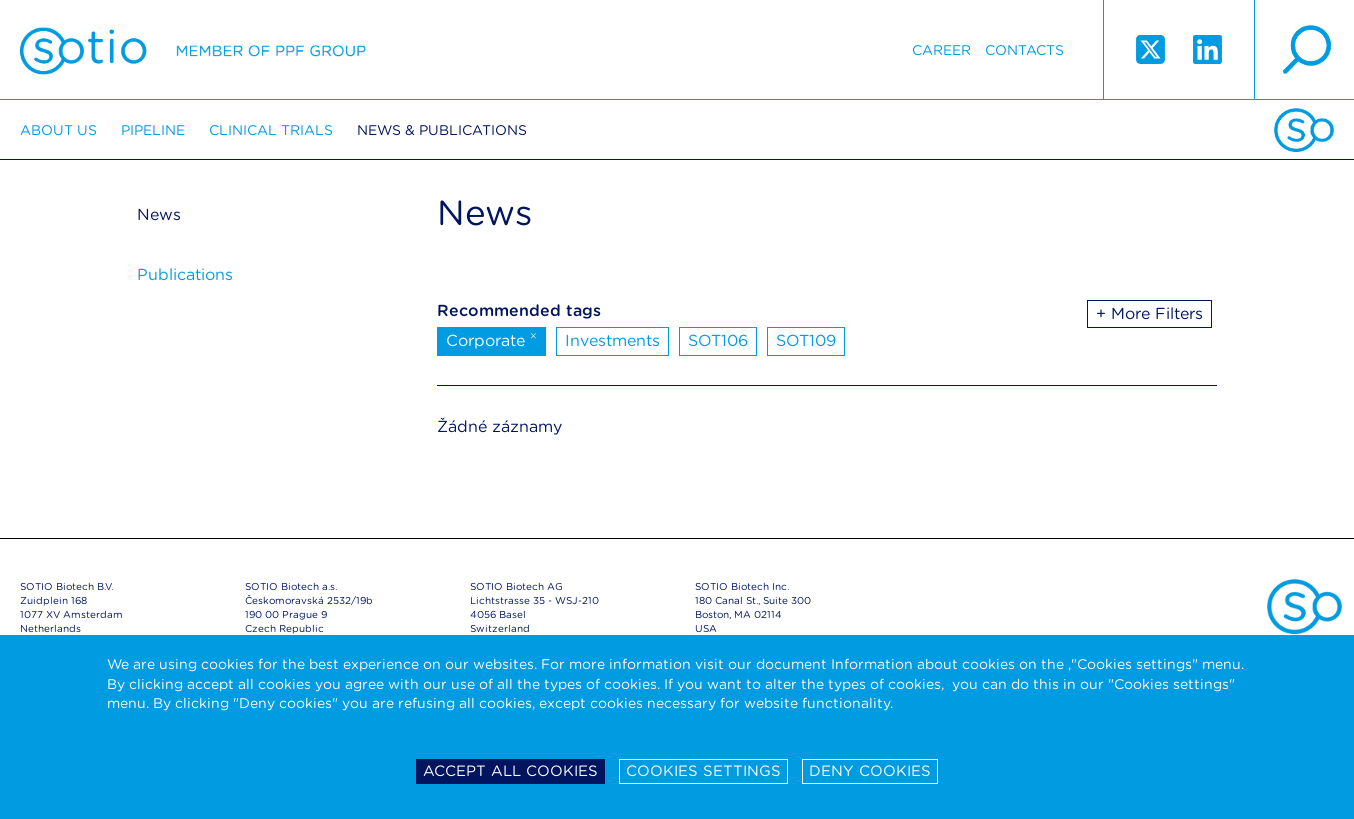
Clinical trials (271, 130)
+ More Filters (1149, 313)
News (159, 214)
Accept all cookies (510, 771)
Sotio (193, 50)
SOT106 (718, 340)
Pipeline (153, 130)
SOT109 (806, 340)
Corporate (491, 339)
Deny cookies (870, 771)
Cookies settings (703, 771)
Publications (185, 274)
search (1304, 50)
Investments (612, 340)
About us (58, 130)
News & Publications (442, 130)
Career (941, 50)
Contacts (1024, 50)
